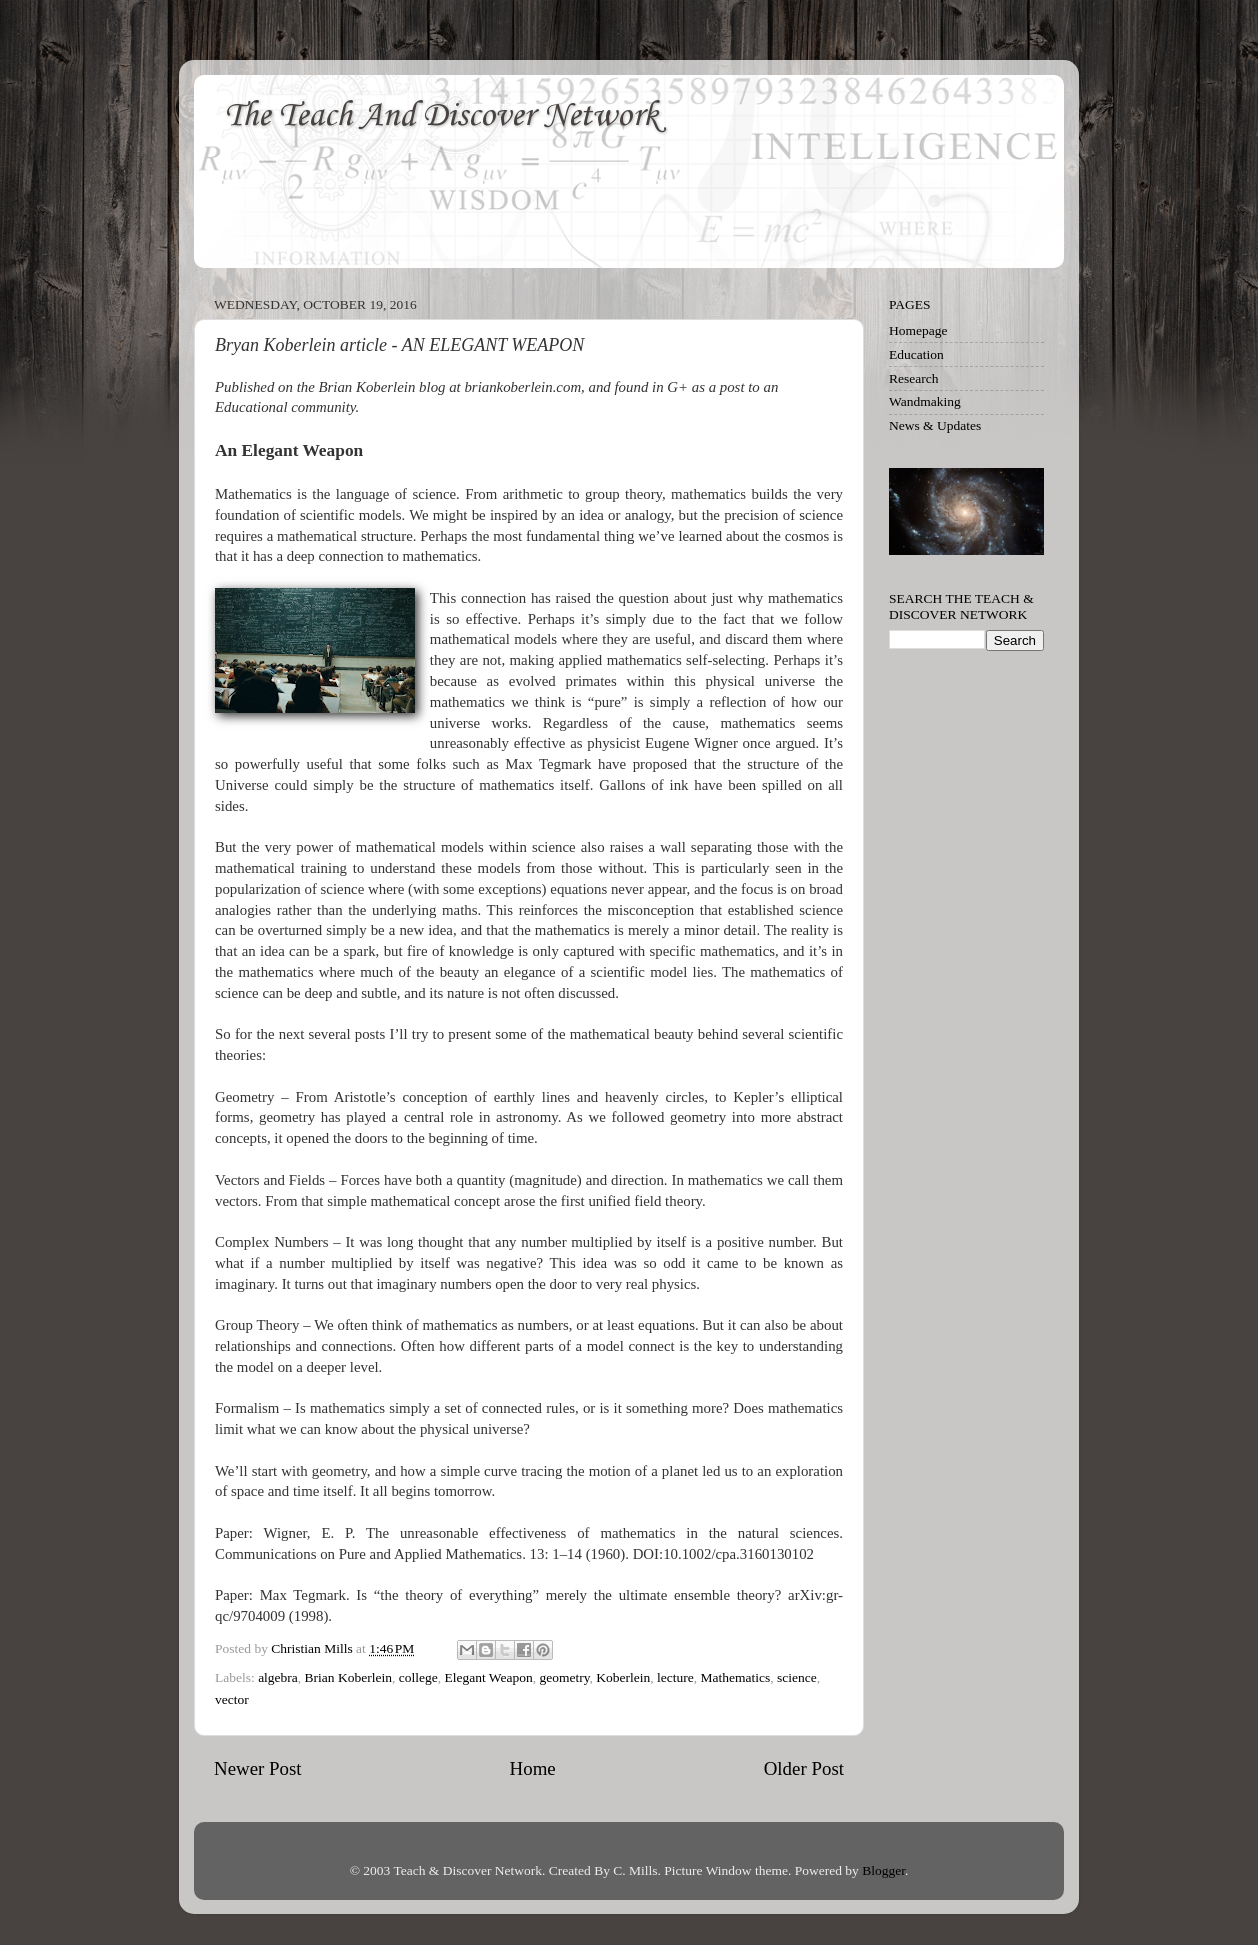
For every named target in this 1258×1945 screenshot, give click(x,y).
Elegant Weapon (488, 1677)
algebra (278, 1677)
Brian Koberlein (348, 1677)
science (797, 1677)
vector (232, 1699)
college (418, 1677)
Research (913, 378)
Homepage (918, 330)
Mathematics (736, 1677)
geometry (564, 1677)
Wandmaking (925, 401)
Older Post (804, 1768)
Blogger (883, 1870)
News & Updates (935, 425)
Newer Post (258, 1768)
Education (916, 354)
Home (533, 1768)
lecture (675, 1677)
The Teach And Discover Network (441, 116)
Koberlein (623, 1677)
